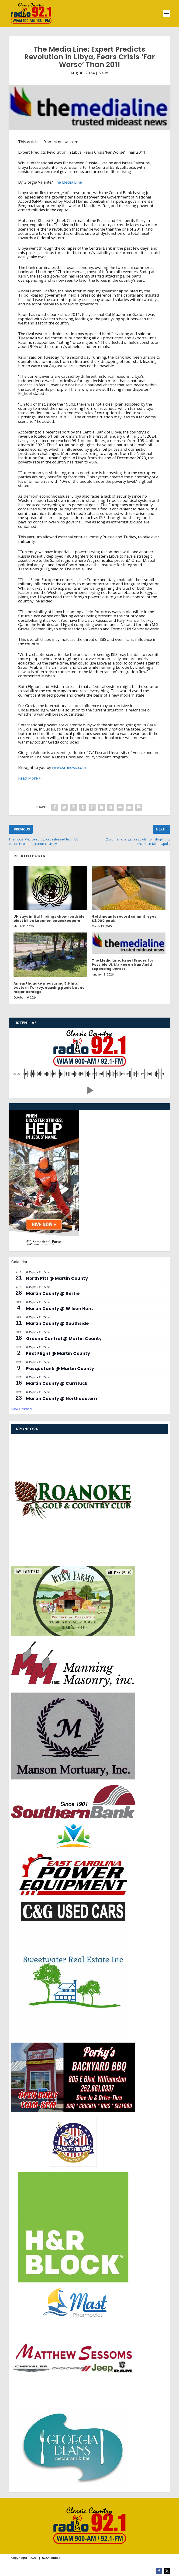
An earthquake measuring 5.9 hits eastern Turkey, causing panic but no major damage (49, 987)
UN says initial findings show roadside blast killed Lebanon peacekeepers (49, 918)
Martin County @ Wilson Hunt (59, 1308)
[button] (89, 1090)
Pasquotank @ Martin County (60, 1368)
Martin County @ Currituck (57, 1383)
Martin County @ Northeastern (61, 1398)
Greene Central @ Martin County (64, 1338)
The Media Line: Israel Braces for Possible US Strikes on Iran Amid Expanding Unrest (123, 964)
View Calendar (21, 1409)
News (104, 73)
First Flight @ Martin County (58, 1353)
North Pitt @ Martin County (57, 1278)
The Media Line (68, 182)
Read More (28, 778)
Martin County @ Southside (57, 1323)
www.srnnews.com (69, 767)
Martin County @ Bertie (53, 1293)
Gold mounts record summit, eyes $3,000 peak (124, 918)
